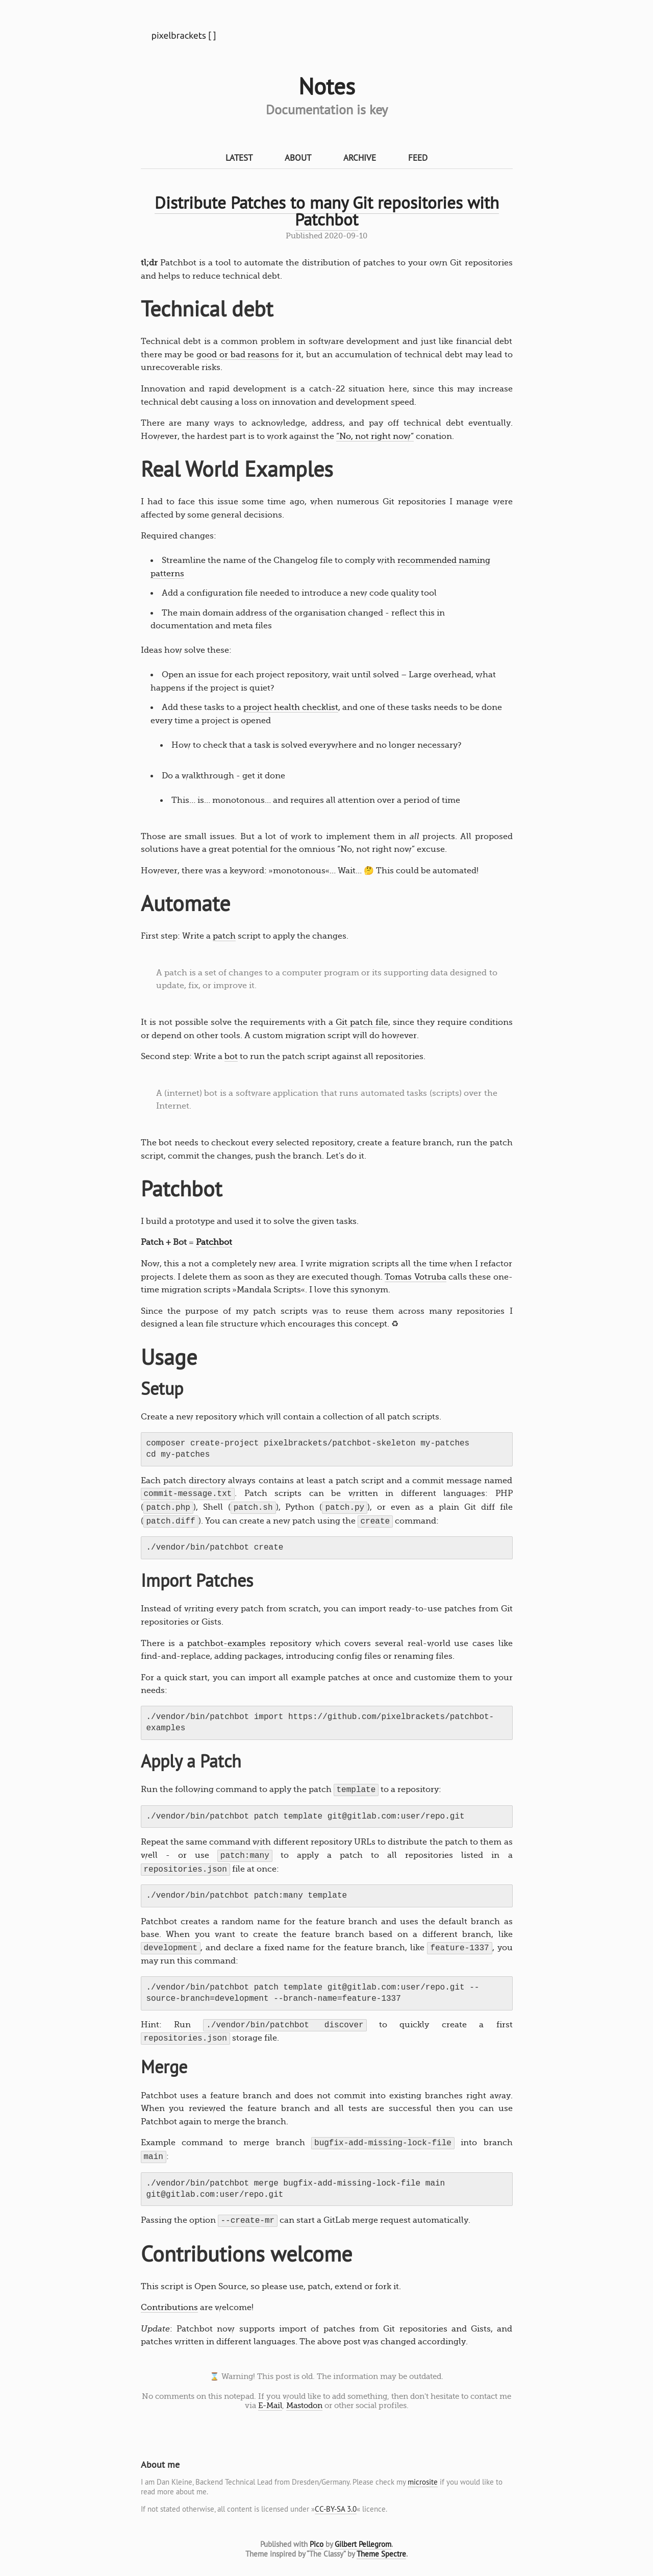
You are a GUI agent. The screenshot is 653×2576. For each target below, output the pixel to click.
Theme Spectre (381, 2554)
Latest (239, 157)
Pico (316, 2544)
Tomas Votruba (415, 1277)
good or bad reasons (237, 354)
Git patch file (362, 1022)
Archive (359, 157)
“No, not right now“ (375, 436)
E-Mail (270, 2405)
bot (231, 1056)
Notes (326, 86)
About (298, 157)
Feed (418, 157)
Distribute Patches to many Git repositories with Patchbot (327, 211)
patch (224, 936)
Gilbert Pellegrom (363, 2544)
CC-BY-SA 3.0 (336, 2509)
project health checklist (290, 707)
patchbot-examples (226, 1643)
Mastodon (304, 2405)
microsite (423, 2482)
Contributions (169, 2307)
